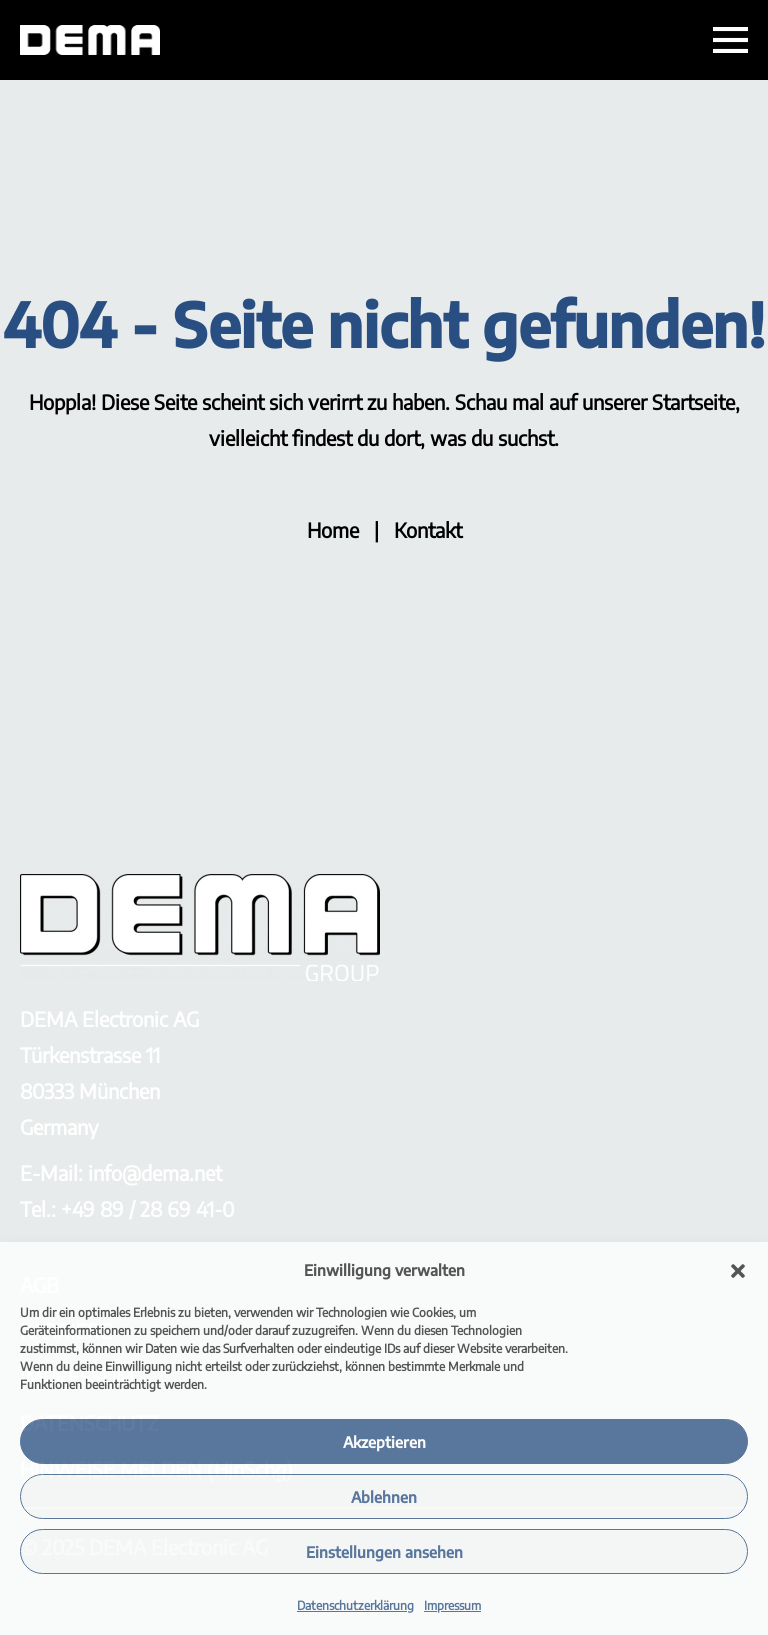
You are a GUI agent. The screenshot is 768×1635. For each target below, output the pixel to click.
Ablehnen (384, 1497)
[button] (738, 1271)
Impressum (452, 1605)
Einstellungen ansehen (384, 1552)
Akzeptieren (384, 1442)
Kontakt (428, 529)
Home (333, 529)
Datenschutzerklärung (355, 1605)
